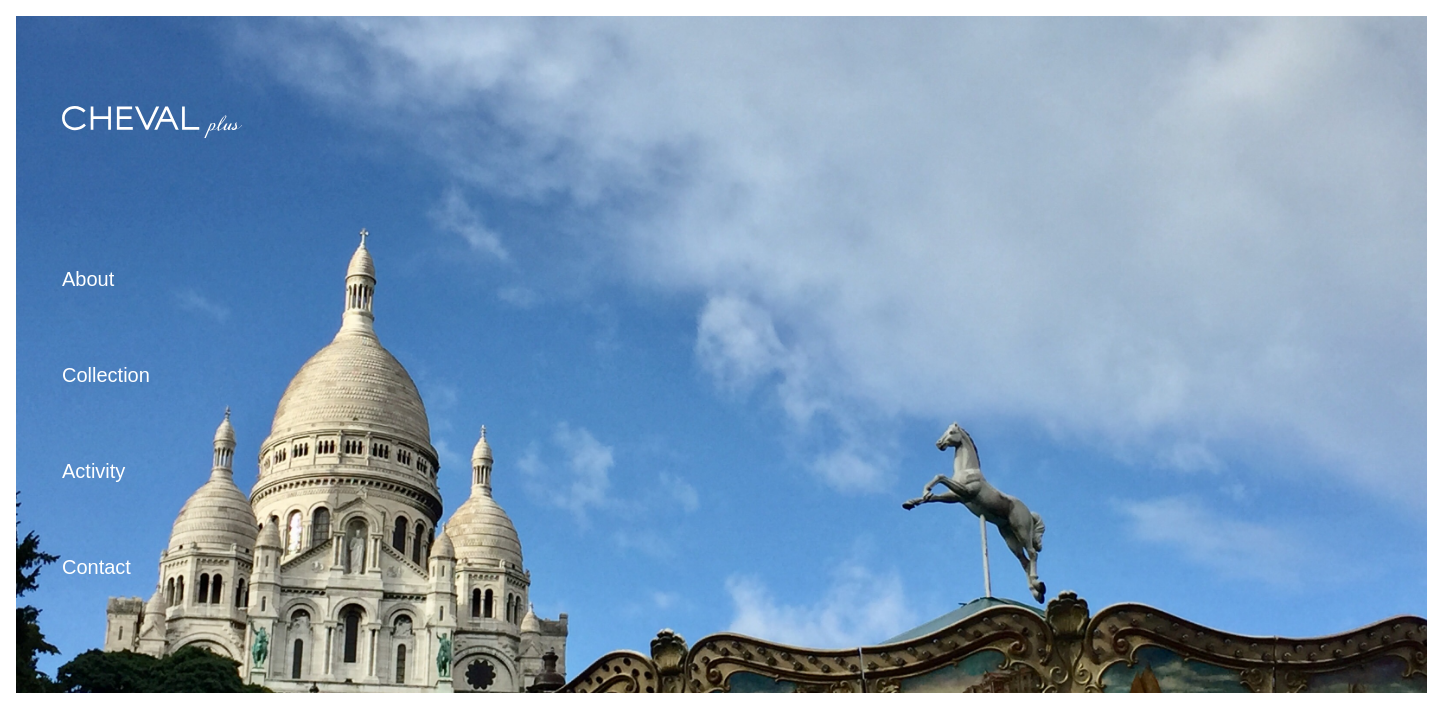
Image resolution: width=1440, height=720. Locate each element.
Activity (93, 471)
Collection (106, 375)
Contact (96, 567)
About (88, 279)
